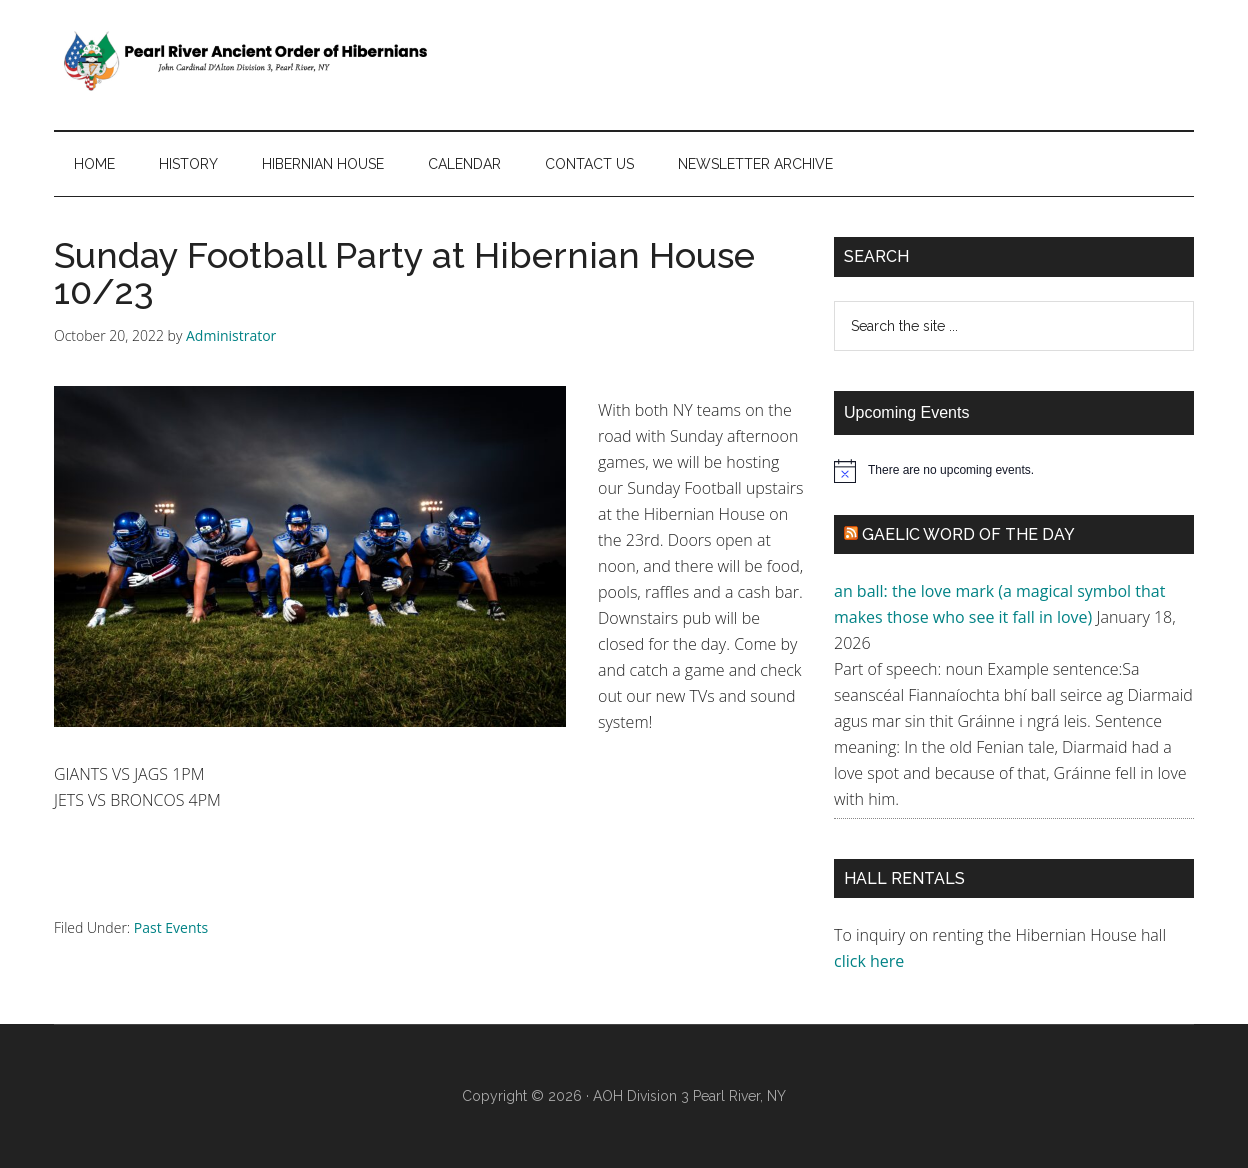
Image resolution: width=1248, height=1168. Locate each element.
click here (871, 961)
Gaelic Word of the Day (968, 534)
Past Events (171, 927)
